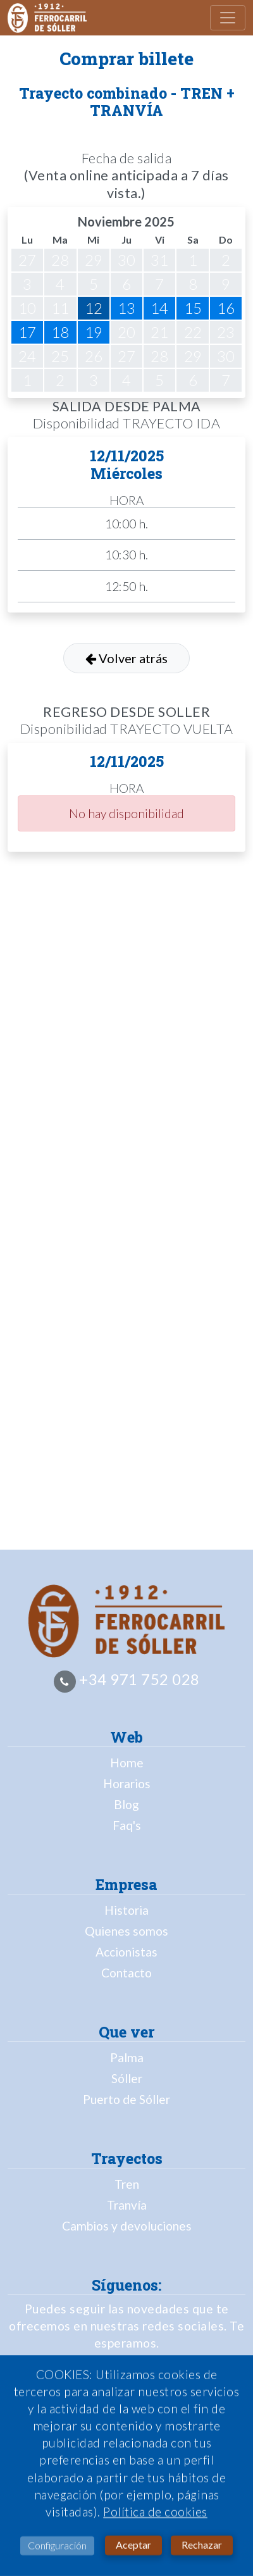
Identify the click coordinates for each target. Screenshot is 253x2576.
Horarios (127, 1783)
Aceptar (133, 2550)
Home (127, 1762)
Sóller (126, 2078)
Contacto (126, 1972)
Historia (126, 1910)
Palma (127, 2057)
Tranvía (127, 2205)
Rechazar (202, 2550)
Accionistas (126, 1951)
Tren (126, 2184)
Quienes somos (126, 1931)
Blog (126, 1804)
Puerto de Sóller (126, 2099)
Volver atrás (126, 658)
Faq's (127, 1825)
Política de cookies (155, 2517)
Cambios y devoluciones (127, 2225)
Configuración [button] (57, 2551)
